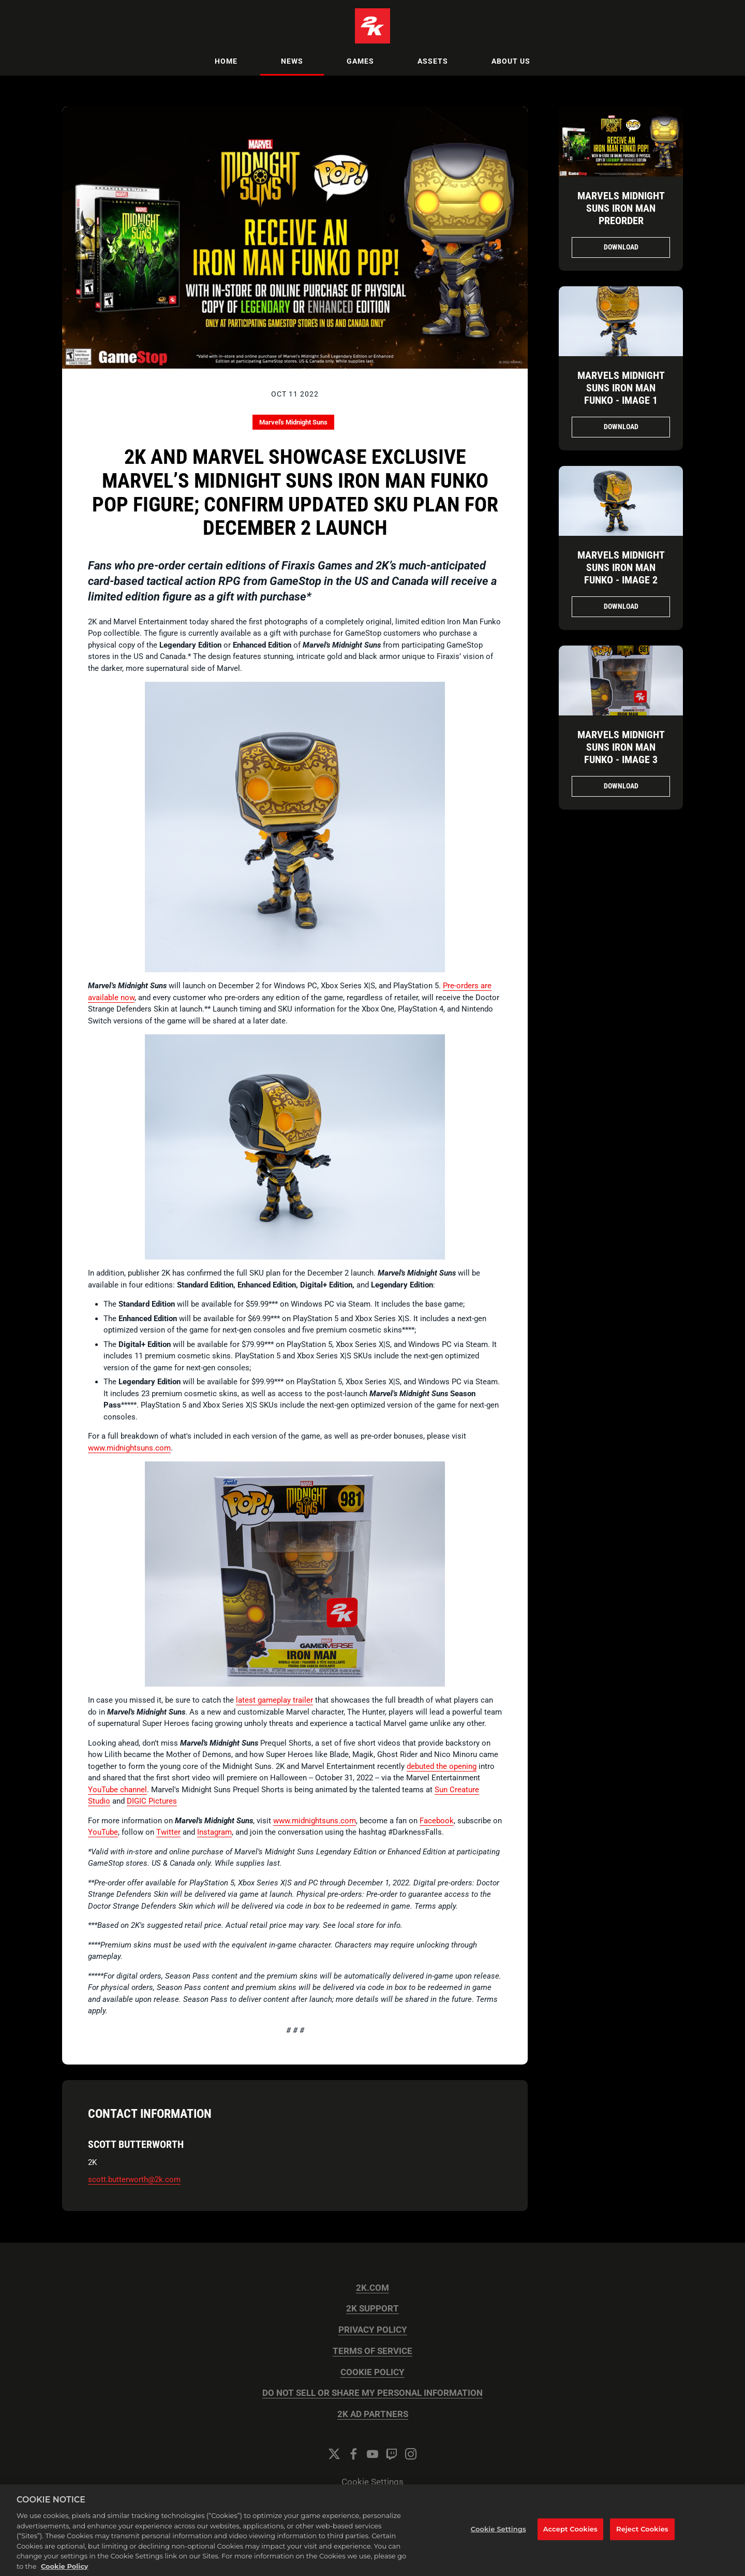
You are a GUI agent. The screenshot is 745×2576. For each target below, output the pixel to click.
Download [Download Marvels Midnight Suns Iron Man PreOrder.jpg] (621, 247)
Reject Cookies (642, 2541)
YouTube (103, 1832)
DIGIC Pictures (152, 1801)
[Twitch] (391, 2454)
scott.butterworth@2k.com (134, 2179)
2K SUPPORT (372, 2309)
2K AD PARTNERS (372, 2414)
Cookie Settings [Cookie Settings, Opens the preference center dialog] (498, 2541)
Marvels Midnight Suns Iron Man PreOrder (621, 208)
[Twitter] (334, 2454)
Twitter (168, 1832)
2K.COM (372, 2288)
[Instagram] (410, 2454)
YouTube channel (117, 1789)
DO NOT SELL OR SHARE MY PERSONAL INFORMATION (372, 2393)
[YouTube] (372, 2454)
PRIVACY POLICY (372, 2330)
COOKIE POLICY (372, 2372)
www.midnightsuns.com (129, 1448)
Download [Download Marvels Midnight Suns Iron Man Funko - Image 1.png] (621, 426)
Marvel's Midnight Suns (293, 422)
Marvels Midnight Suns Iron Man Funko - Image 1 (621, 387)
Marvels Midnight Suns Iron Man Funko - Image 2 (621, 567)
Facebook (437, 1820)
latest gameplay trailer (274, 1700)
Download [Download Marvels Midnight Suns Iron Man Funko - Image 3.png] (621, 786)
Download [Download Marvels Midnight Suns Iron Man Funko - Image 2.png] (621, 606)
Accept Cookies (570, 2541)
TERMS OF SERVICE (372, 2351)
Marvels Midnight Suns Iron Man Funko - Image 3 (621, 747)
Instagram (214, 1832)
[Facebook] (353, 2454)
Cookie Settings (372, 2482)
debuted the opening (441, 1766)
